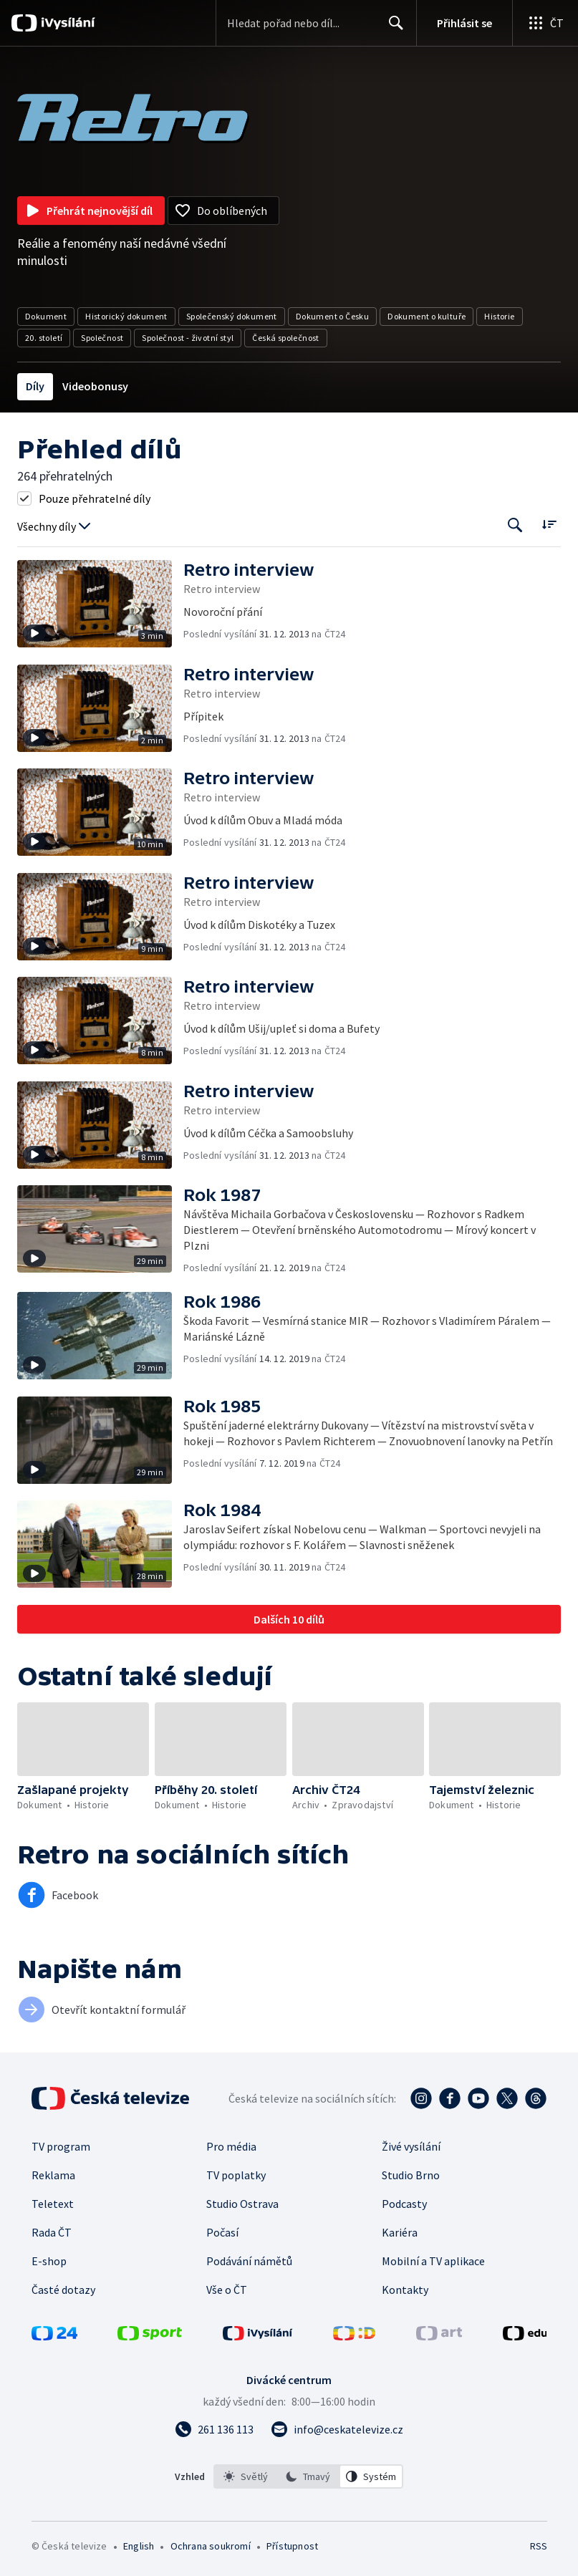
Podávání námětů (249, 2261)
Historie (499, 316)
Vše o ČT (226, 2289)
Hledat (392, 28)
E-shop (49, 2261)
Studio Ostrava (242, 2203)
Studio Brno (411, 2175)
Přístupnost (292, 2545)
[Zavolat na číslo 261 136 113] (214, 2429)
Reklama (53, 2175)
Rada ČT (52, 2232)
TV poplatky (236, 2175)
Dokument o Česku (332, 316)
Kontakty (405, 2289)
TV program (61, 2146)
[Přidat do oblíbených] (223, 210)
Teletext (53, 2203)
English (138, 2545)
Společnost (102, 337)
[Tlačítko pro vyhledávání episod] (515, 525)
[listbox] (308, 2476)
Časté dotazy (63, 2289)
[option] (245, 2476)
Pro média (231, 2146)
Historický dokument (126, 316)
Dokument (46, 316)
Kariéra (400, 2232)
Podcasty (404, 2203)
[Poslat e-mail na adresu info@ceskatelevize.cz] (337, 2429)
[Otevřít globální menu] (545, 23)
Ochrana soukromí (210, 2545)
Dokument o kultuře (426, 316)
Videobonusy (95, 386)
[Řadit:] (549, 524)
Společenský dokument (231, 316)
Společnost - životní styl (187, 337)
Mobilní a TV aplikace (433, 2261)
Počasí (222, 2232)
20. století (43, 337)
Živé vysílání (411, 2146)
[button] (100, 603)
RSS (538, 2545)
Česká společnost (285, 337)
